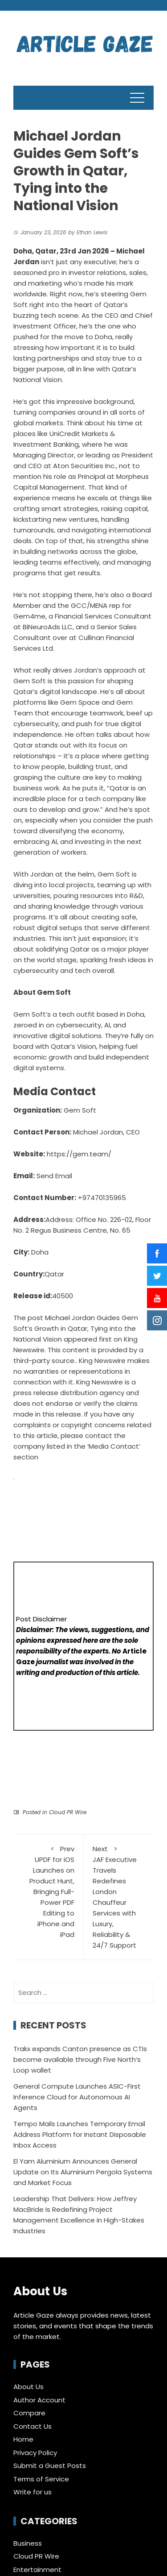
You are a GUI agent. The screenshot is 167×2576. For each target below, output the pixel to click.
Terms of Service (41, 2479)
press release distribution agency (68, 1392)
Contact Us (32, 2426)
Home (23, 2439)
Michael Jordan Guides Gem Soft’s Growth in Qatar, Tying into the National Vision (75, 1328)
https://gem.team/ (79, 1154)
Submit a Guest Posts (49, 2465)
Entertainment (37, 2569)
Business (27, 2543)
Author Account (39, 2400)
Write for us (32, 2492)
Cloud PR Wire (67, 1812)
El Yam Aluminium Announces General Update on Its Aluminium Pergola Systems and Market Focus (82, 2171)
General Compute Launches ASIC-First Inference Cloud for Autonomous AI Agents (77, 2097)
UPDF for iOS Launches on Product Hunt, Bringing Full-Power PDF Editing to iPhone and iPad (48, 1891)
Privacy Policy (35, 2452)
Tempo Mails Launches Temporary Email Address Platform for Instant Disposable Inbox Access (79, 2134)
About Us (28, 2386)
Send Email (54, 1175)
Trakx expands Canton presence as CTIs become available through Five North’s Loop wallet (80, 2059)
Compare (29, 2413)
